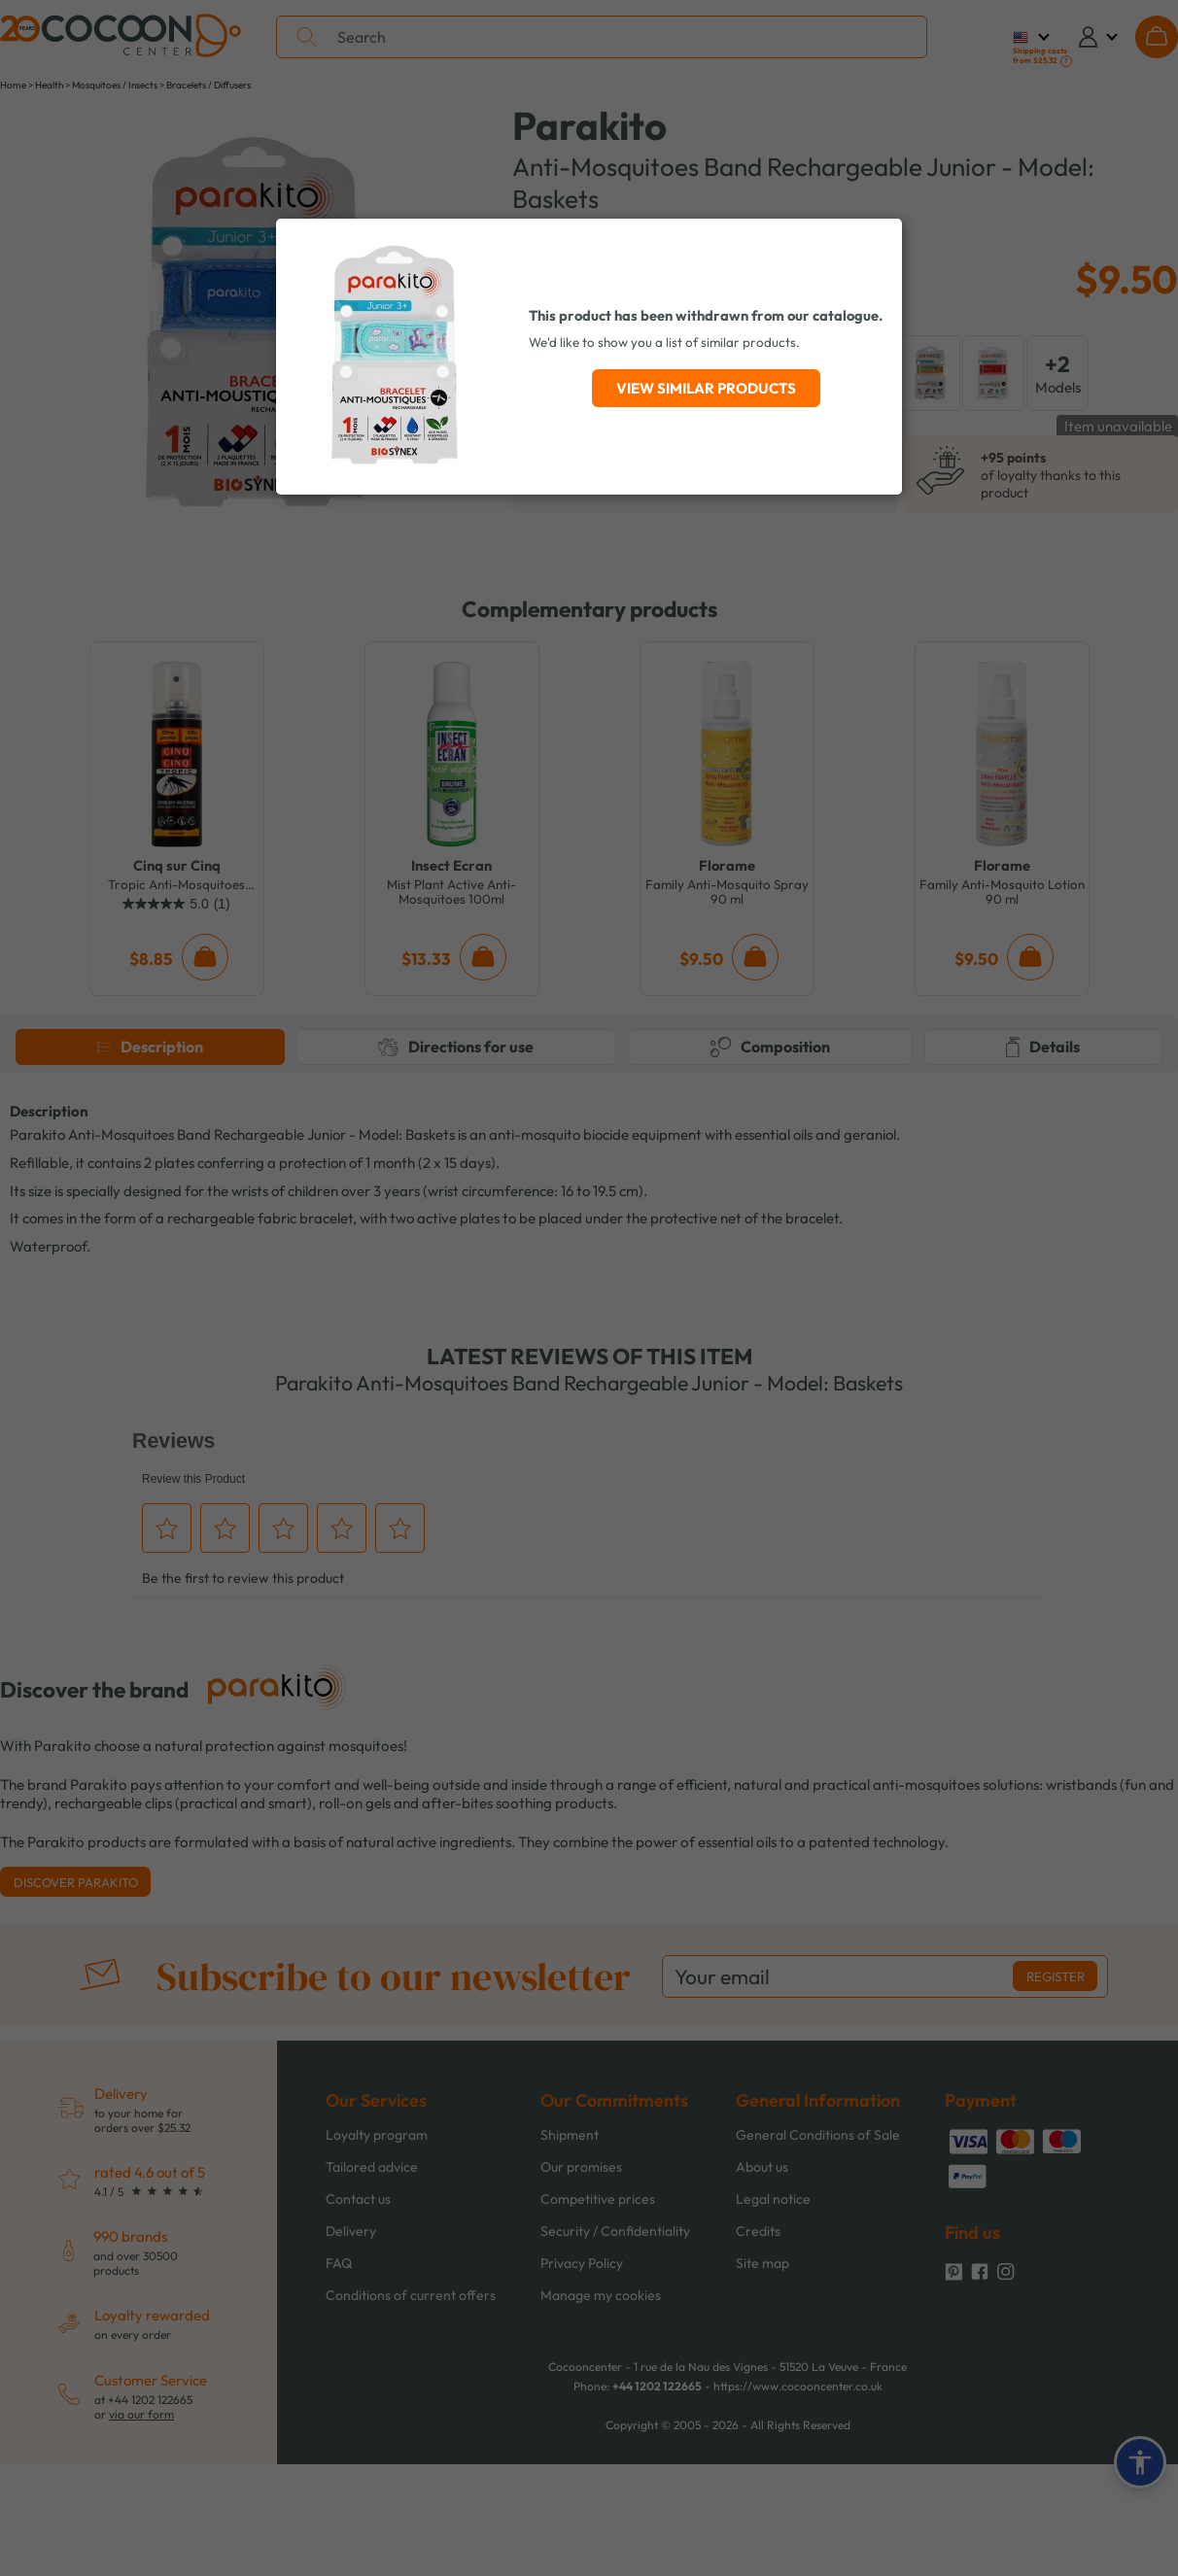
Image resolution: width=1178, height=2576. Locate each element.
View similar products (706, 388)
